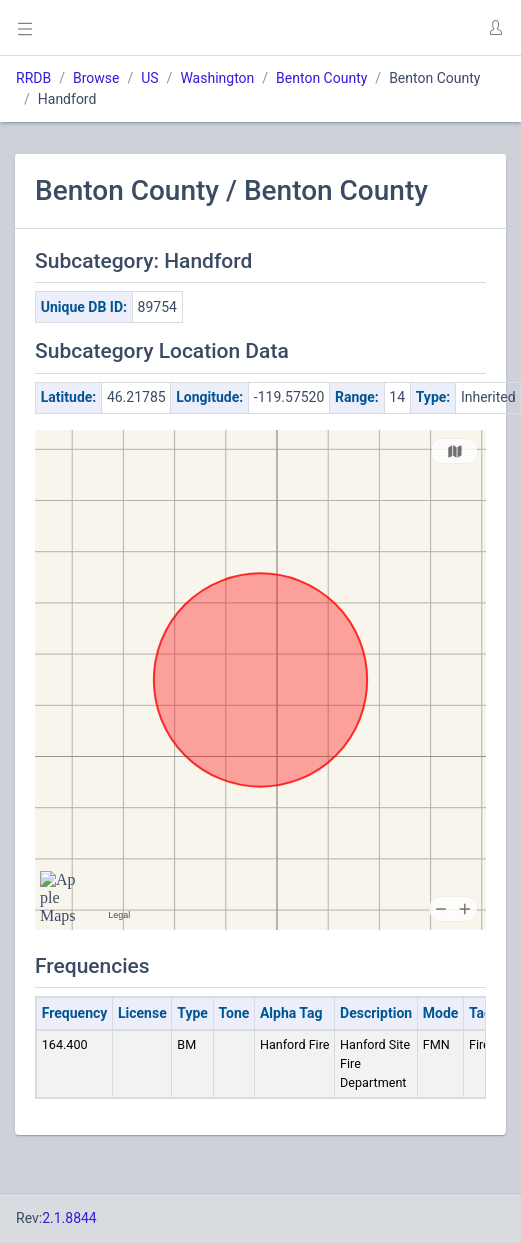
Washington (217, 78)
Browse (96, 78)
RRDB (33, 78)
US (149, 78)
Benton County (321, 78)
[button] (495, 28)
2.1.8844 (69, 1218)
